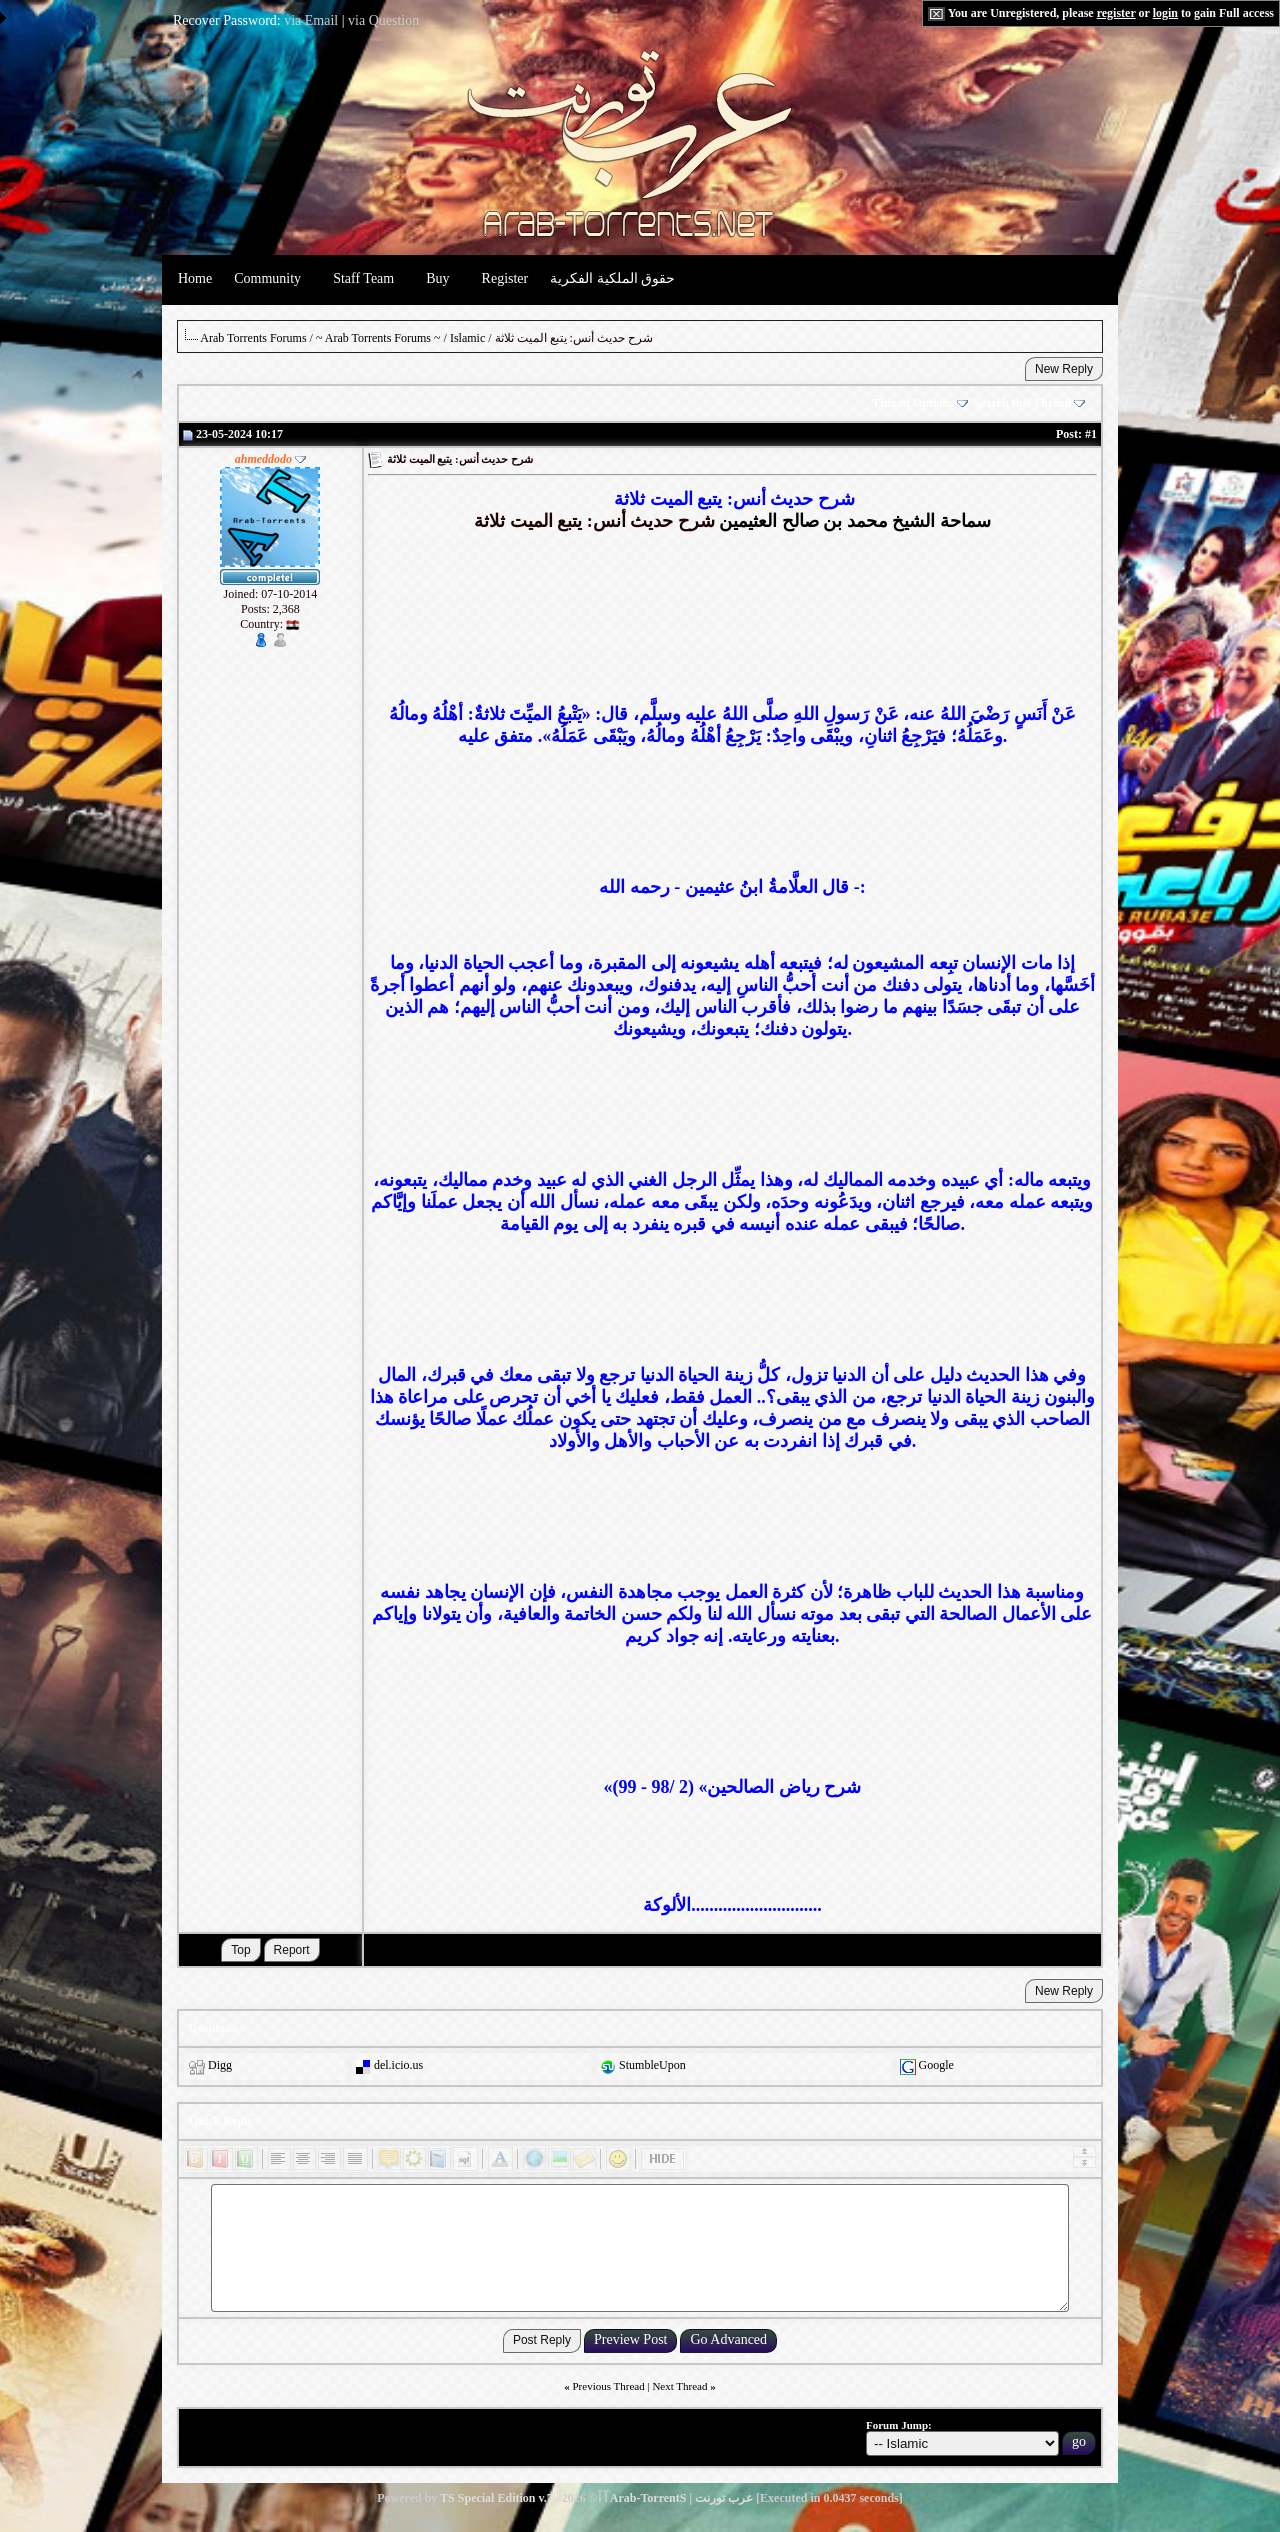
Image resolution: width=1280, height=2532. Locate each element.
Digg (220, 2065)
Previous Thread (609, 2386)
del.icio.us (398, 2065)
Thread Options (919, 403)
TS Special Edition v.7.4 (501, 2498)
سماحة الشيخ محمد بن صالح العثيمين (855, 521)
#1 (1091, 434)
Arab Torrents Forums (253, 338)
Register (505, 278)
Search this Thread (1029, 403)
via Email (311, 20)
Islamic (467, 338)
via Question (383, 20)
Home (195, 278)
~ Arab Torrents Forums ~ (378, 338)
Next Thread (679, 2386)
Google (936, 2065)
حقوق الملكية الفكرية (612, 278)
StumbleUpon (652, 2065)
